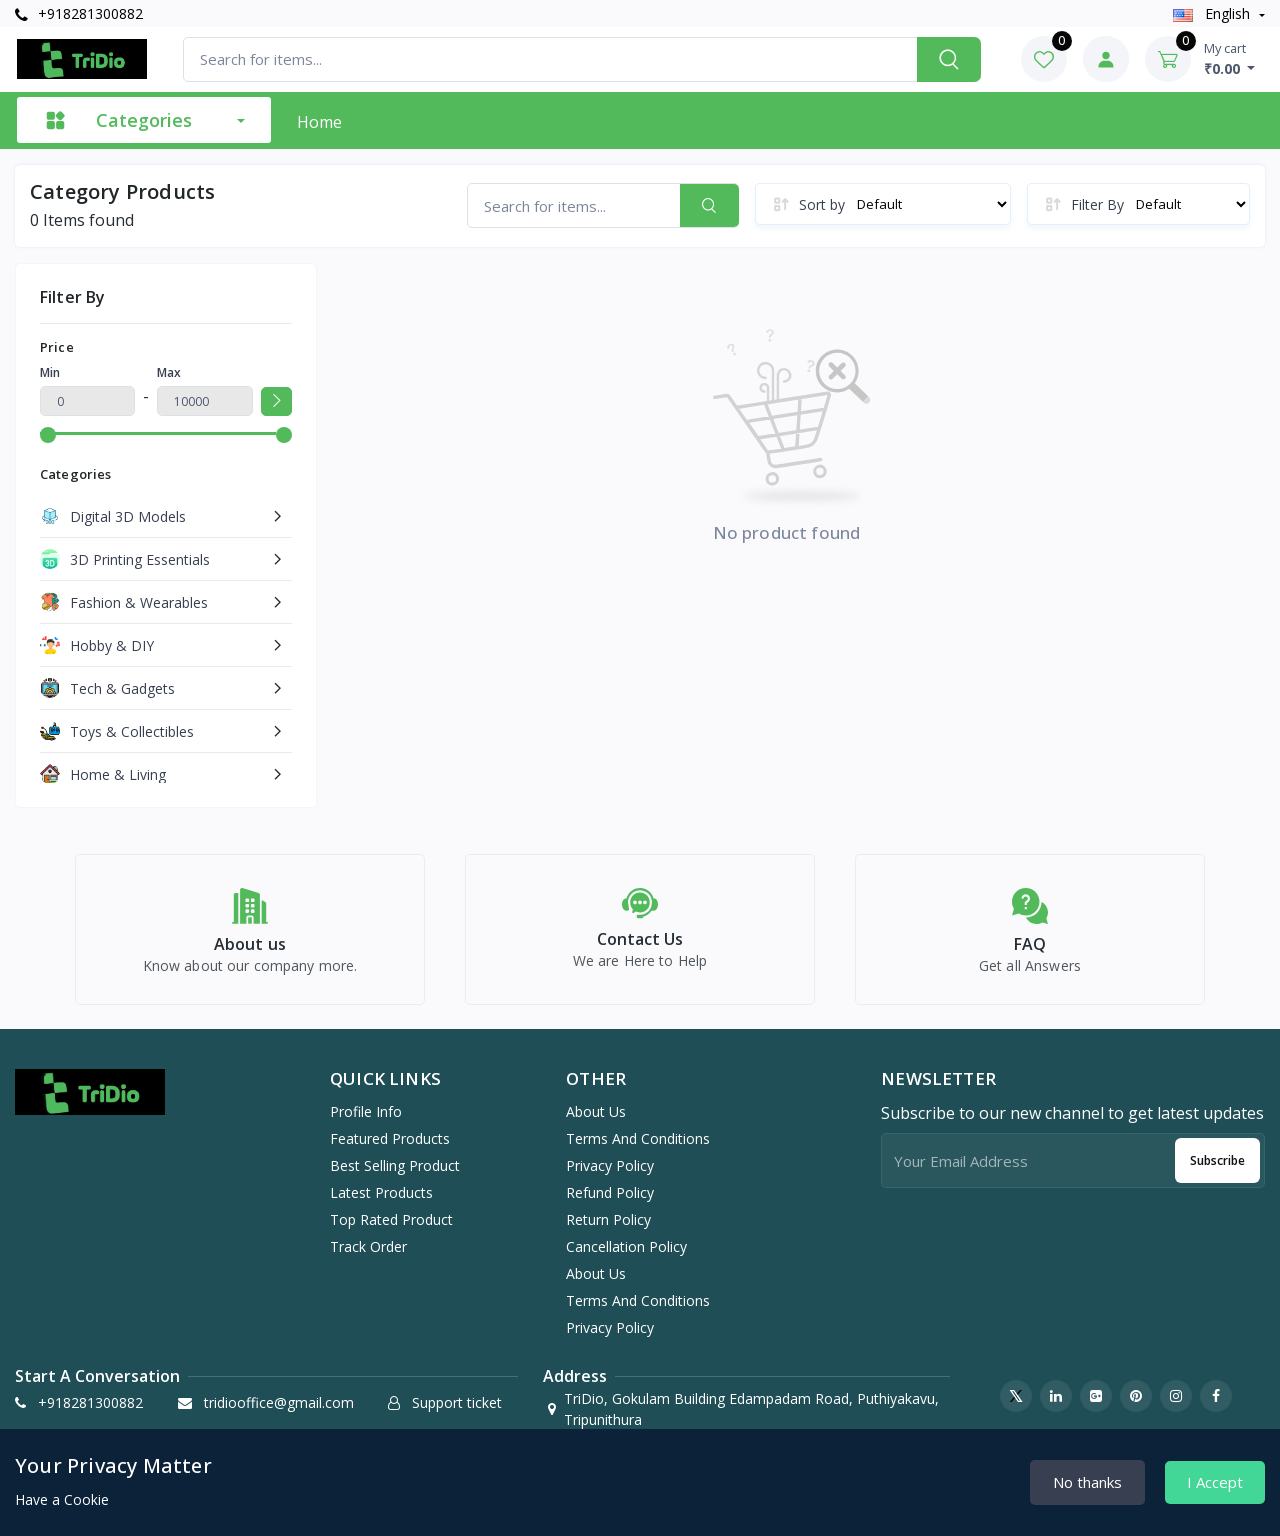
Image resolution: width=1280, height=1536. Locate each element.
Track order (368, 1258)
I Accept (1215, 1482)
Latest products (381, 1204)
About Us (596, 1123)
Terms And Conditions (638, 1150)
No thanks (1087, 1482)
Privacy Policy (610, 1177)
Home (319, 122)
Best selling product (395, 1177)
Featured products (390, 1150)
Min (50, 372)
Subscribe (1217, 1171)
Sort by (822, 204)
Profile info (366, 1123)
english (1213, 13)
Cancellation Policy (626, 1258)
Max (169, 372)
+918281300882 (79, 13)
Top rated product (391, 1231)
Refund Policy (610, 1204)
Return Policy (608, 1231)
